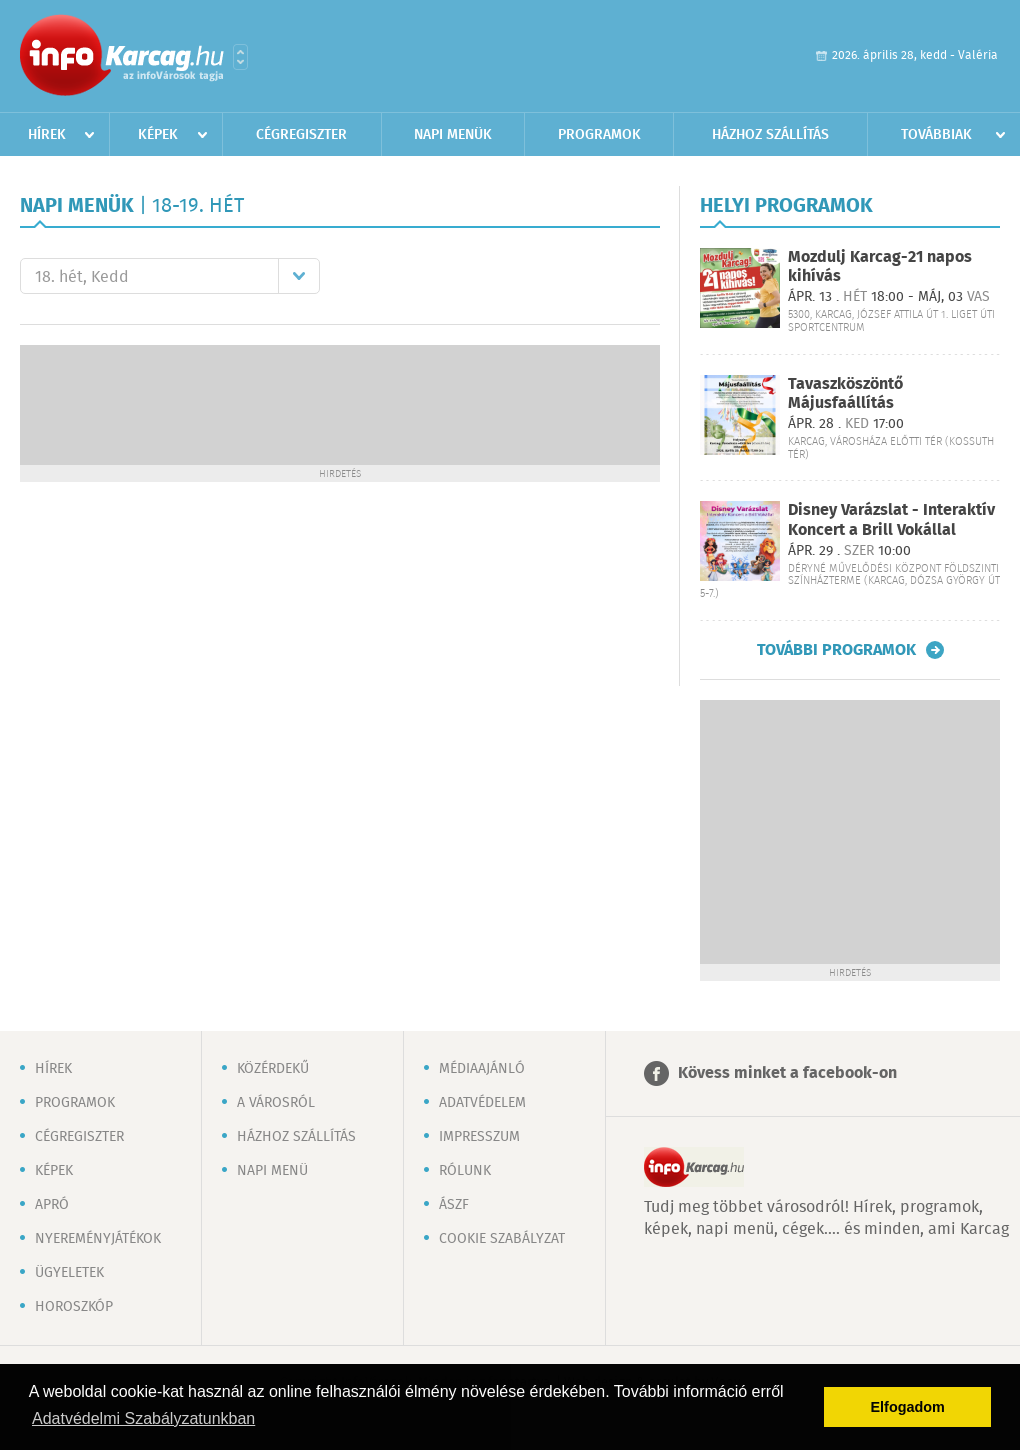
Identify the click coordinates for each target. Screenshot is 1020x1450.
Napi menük (453, 135)
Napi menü (272, 1171)
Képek (158, 135)
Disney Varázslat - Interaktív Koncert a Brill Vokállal (891, 520)
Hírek (47, 135)
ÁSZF (454, 1205)
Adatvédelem (482, 1103)
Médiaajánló (482, 1069)
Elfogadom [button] (908, 1407)
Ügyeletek (69, 1273)
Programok (599, 135)
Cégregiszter (301, 135)
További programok (836, 650)
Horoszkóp (74, 1307)
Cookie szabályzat (502, 1239)
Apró (52, 1205)
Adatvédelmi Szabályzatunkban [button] (143, 1418)
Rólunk (465, 1171)
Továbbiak (936, 135)
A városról (276, 1103)
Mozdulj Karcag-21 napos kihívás (880, 267)
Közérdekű (273, 1069)
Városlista (240, 57)
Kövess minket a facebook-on (787, 1073)
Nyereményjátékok (98, 1239)
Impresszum (479, 1137)
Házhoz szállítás (770, 135)
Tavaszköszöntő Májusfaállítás (845, 394)
